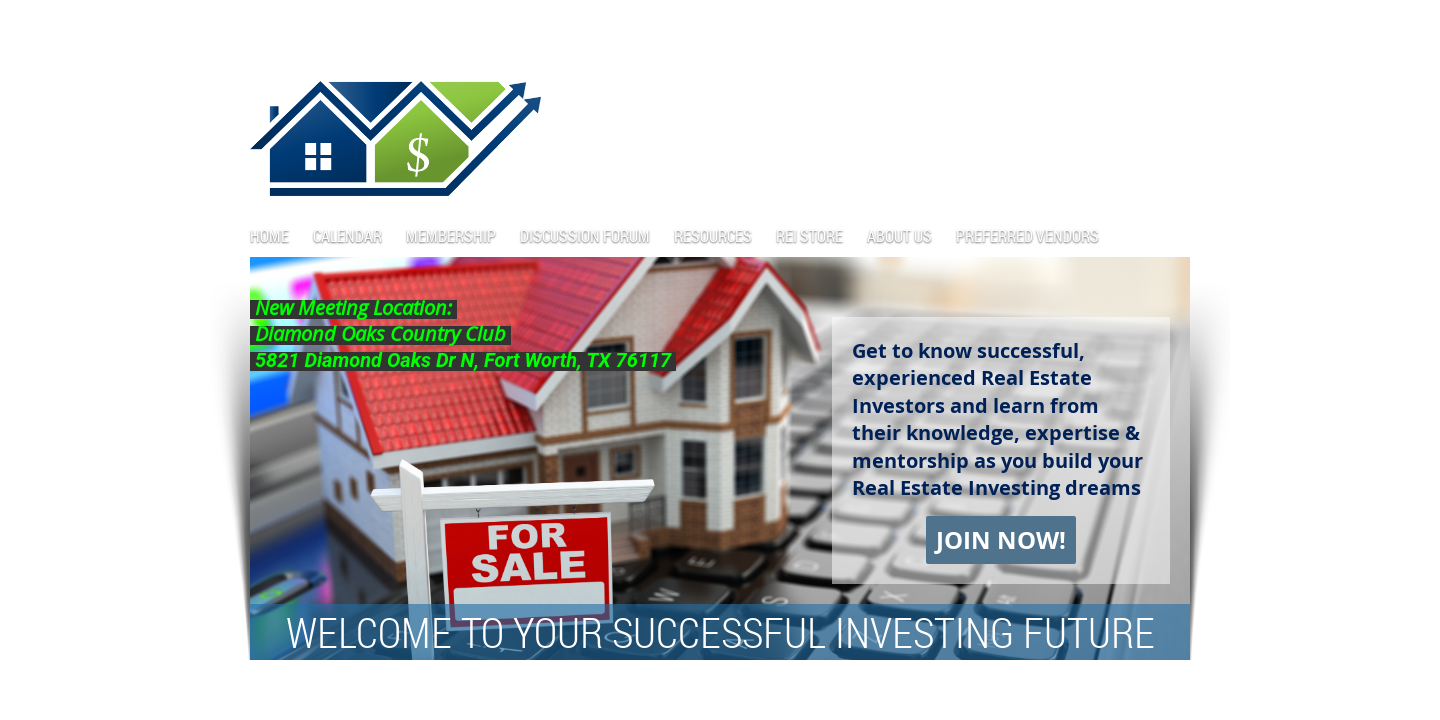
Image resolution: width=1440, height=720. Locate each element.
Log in (1170, 29)
